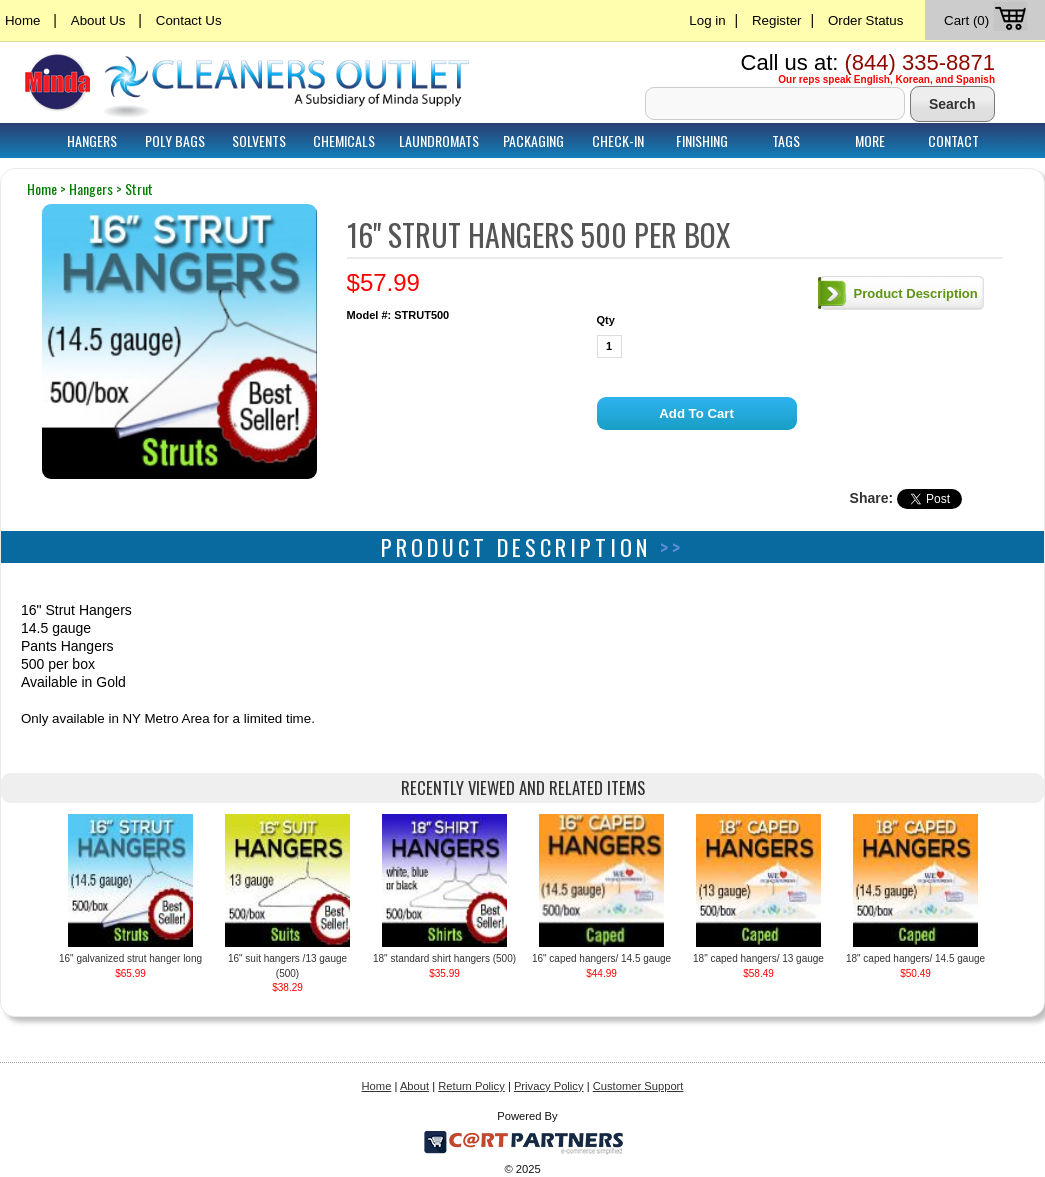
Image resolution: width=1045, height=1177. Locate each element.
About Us (98, 20)
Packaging (533, 140)
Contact (953, 140)
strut (139, 188)
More (870, 140)
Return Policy (471, 1086)
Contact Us (189, 20)
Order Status (865, 20)
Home (22, 20)
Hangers (92, 140)
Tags (786, 140)
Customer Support (638, 1086)
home (42, 188)
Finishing (702, 140)
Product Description (916, 293)
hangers (91, 188)
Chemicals (344, 140)
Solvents (259, 140)
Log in (707, 20)
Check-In (618, 140)
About (414, 1086)
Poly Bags (175, 140)
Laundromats (439, 140)
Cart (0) (987, 20)
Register (777, 20)
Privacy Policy (549, 1086)
